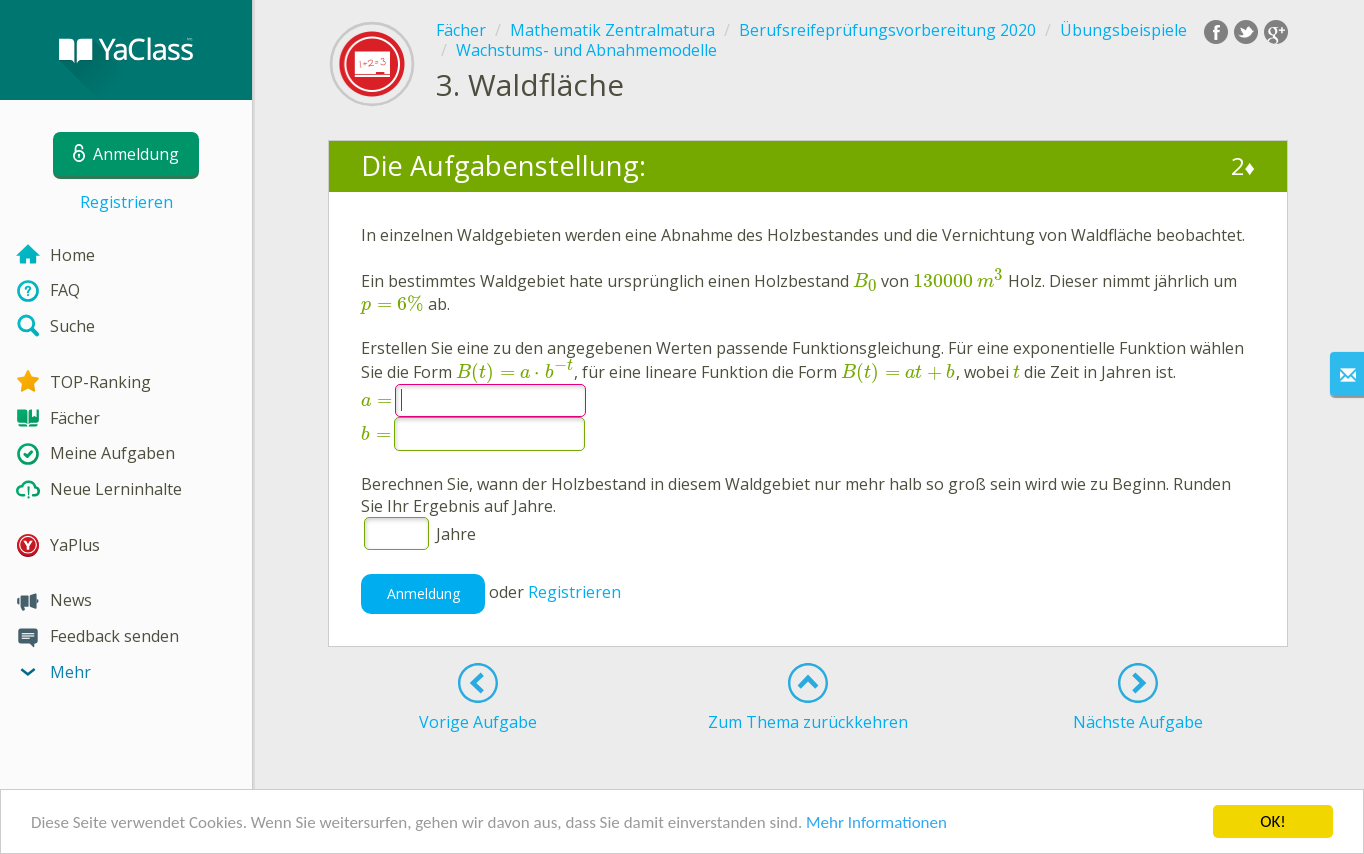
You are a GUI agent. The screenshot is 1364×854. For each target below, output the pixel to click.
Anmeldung (423, 593)
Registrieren (126, 202)
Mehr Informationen (876, 823)
